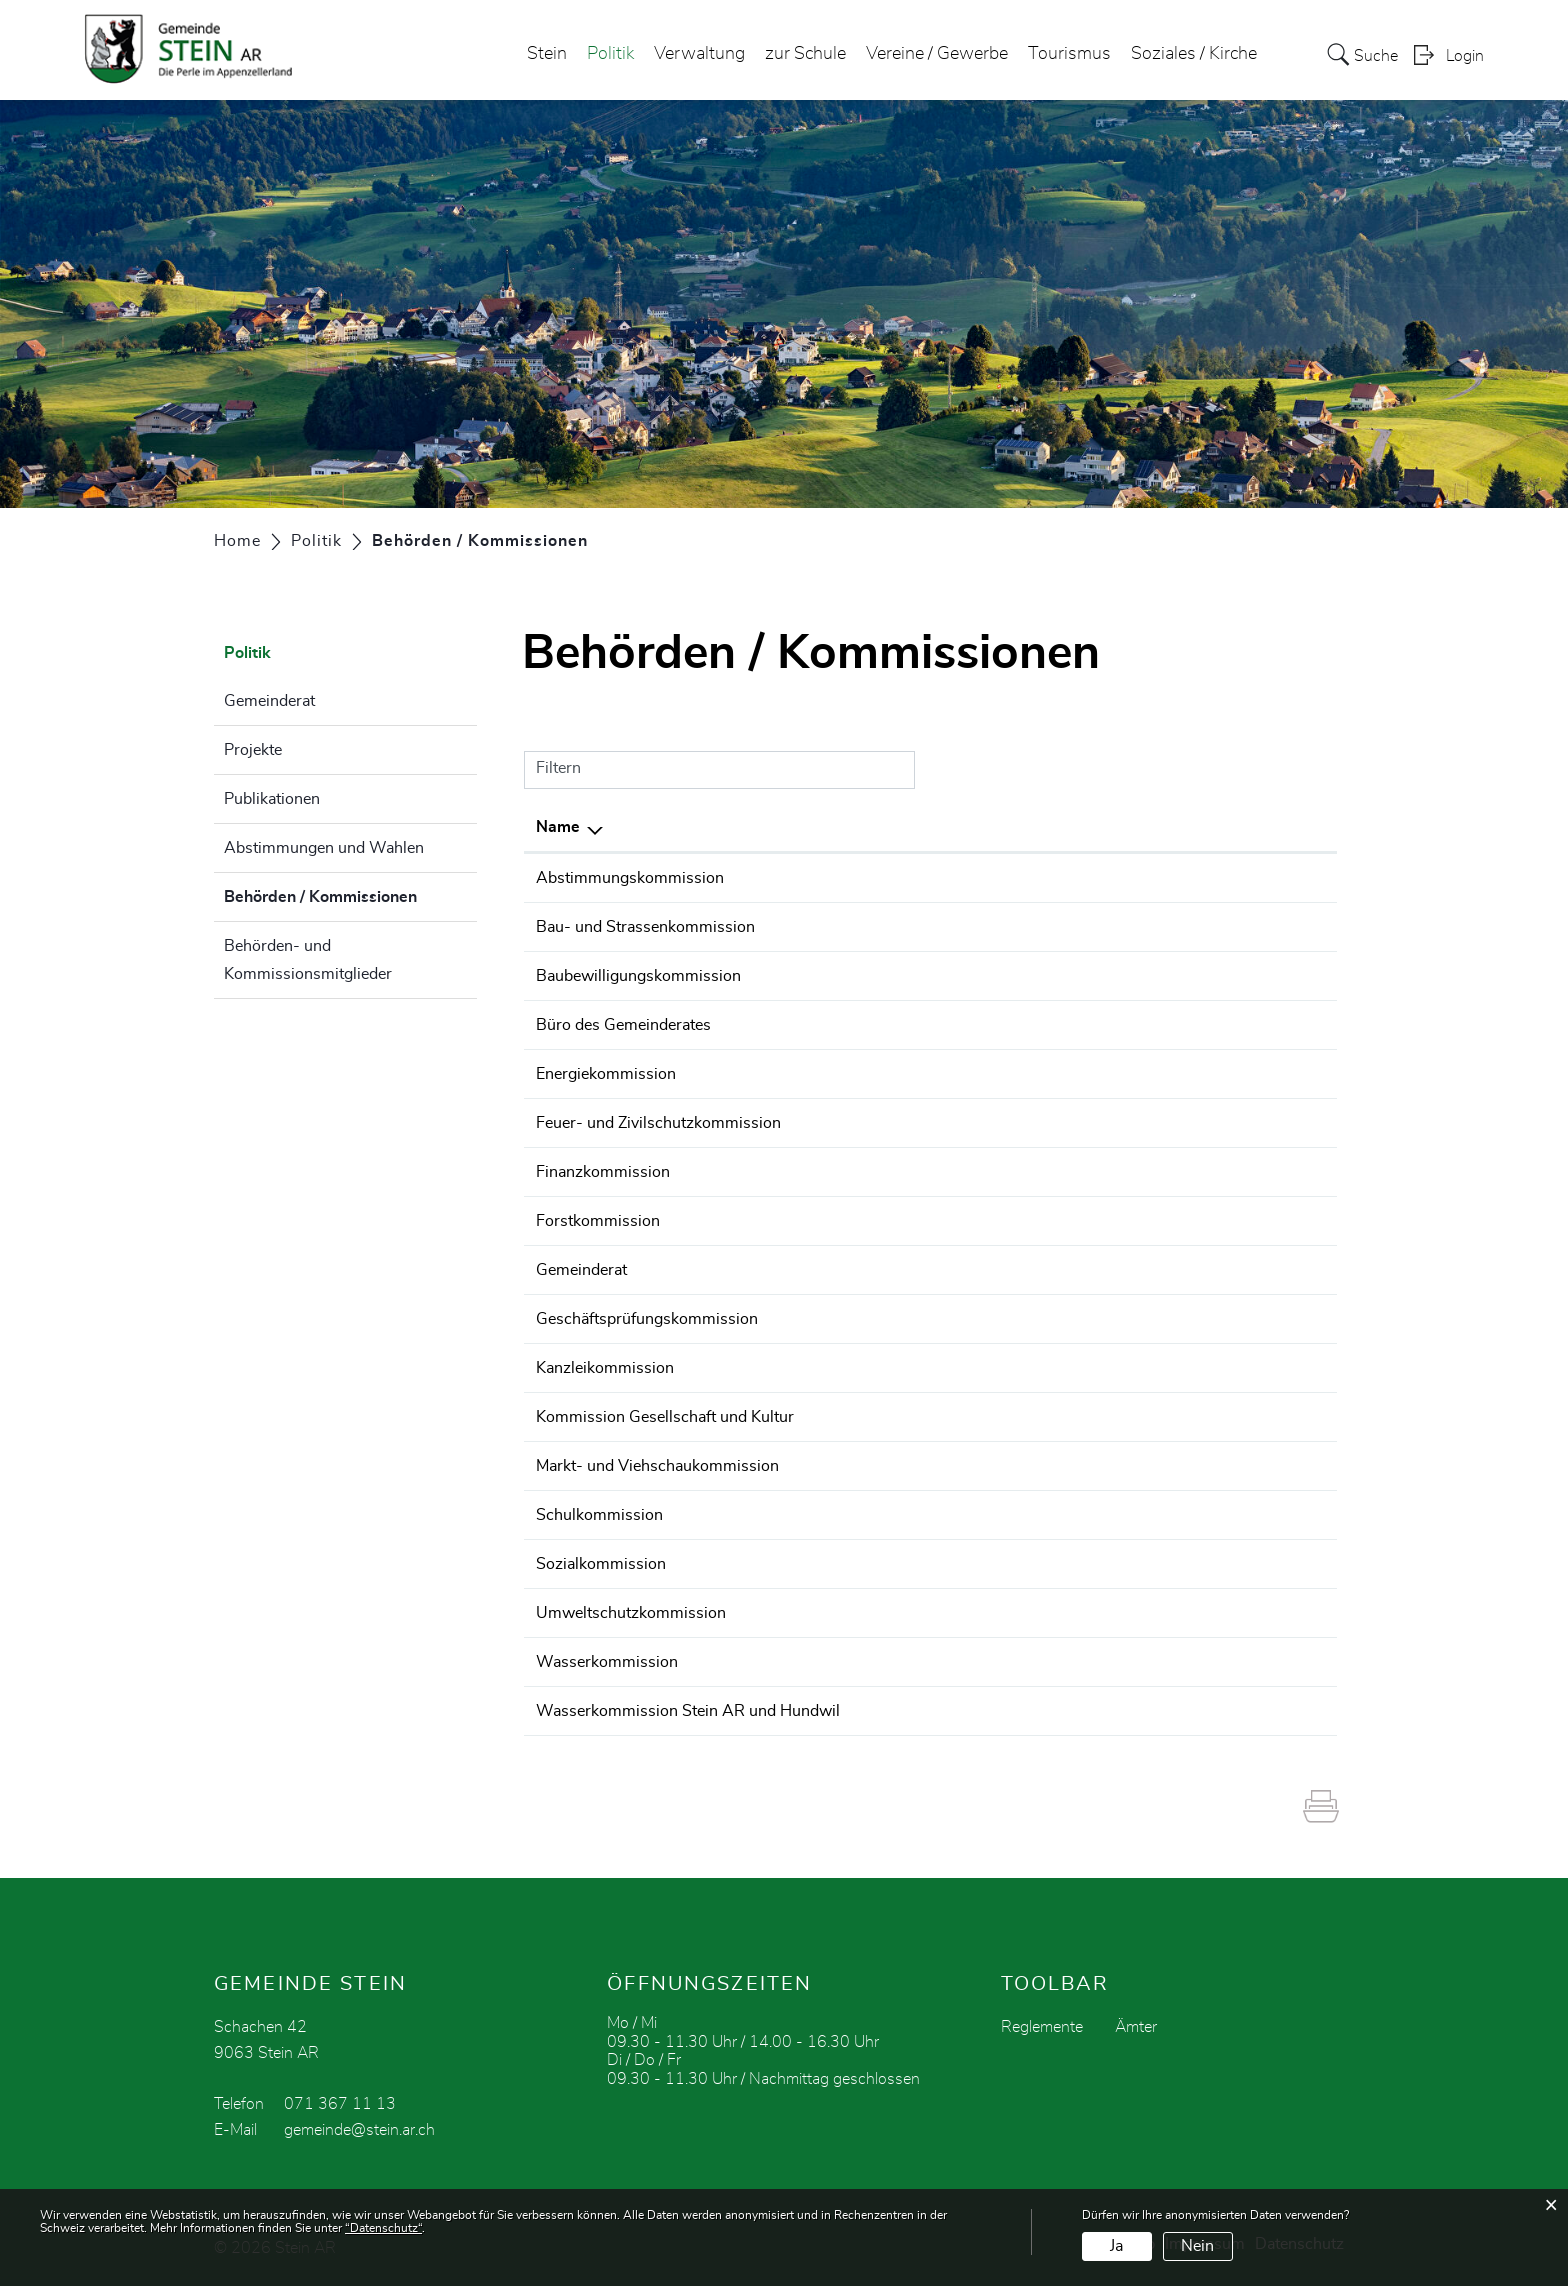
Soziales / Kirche (1194, 54)
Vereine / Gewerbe (937, 54)
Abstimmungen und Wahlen (324, 848)
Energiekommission (606, 1074)
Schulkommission (599, 1515)
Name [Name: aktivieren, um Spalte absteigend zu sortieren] (558, 827)
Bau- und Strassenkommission (645, 927)
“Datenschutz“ (383, 2228)
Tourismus (1069, 54)
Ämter (1136, 2027)
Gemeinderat (269, 701)
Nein (1197, 2246)
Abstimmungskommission (630, 878)
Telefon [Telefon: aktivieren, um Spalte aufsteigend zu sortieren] (1137, 827)
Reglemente (1042, 2027)
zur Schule (805, 54)
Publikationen (272, 799)
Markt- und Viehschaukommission (657, 1466)
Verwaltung (699, 54)
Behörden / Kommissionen (350, 894)
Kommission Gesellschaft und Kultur (665, 1417)
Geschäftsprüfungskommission (647, 1319)
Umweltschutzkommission (631, 1613)
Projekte (253, 750)
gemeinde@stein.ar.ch (359, 2130)
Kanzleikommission (605, 1368)
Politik (610, 54)
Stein (547, 54)
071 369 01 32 (1166, 976)
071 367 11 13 (1166, 878)
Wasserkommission (607, 1662)
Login (1465, 56)
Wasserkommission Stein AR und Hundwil (688, 1711)
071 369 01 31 (1166, 1025)
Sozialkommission (601, 1564)
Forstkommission (598, 1221)
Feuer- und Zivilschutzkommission (658, 1123)
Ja (1116, 2246)
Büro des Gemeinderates (623, 1025)
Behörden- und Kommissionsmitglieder (308, 960)
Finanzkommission (603, 1172)
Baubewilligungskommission (638, 976)
